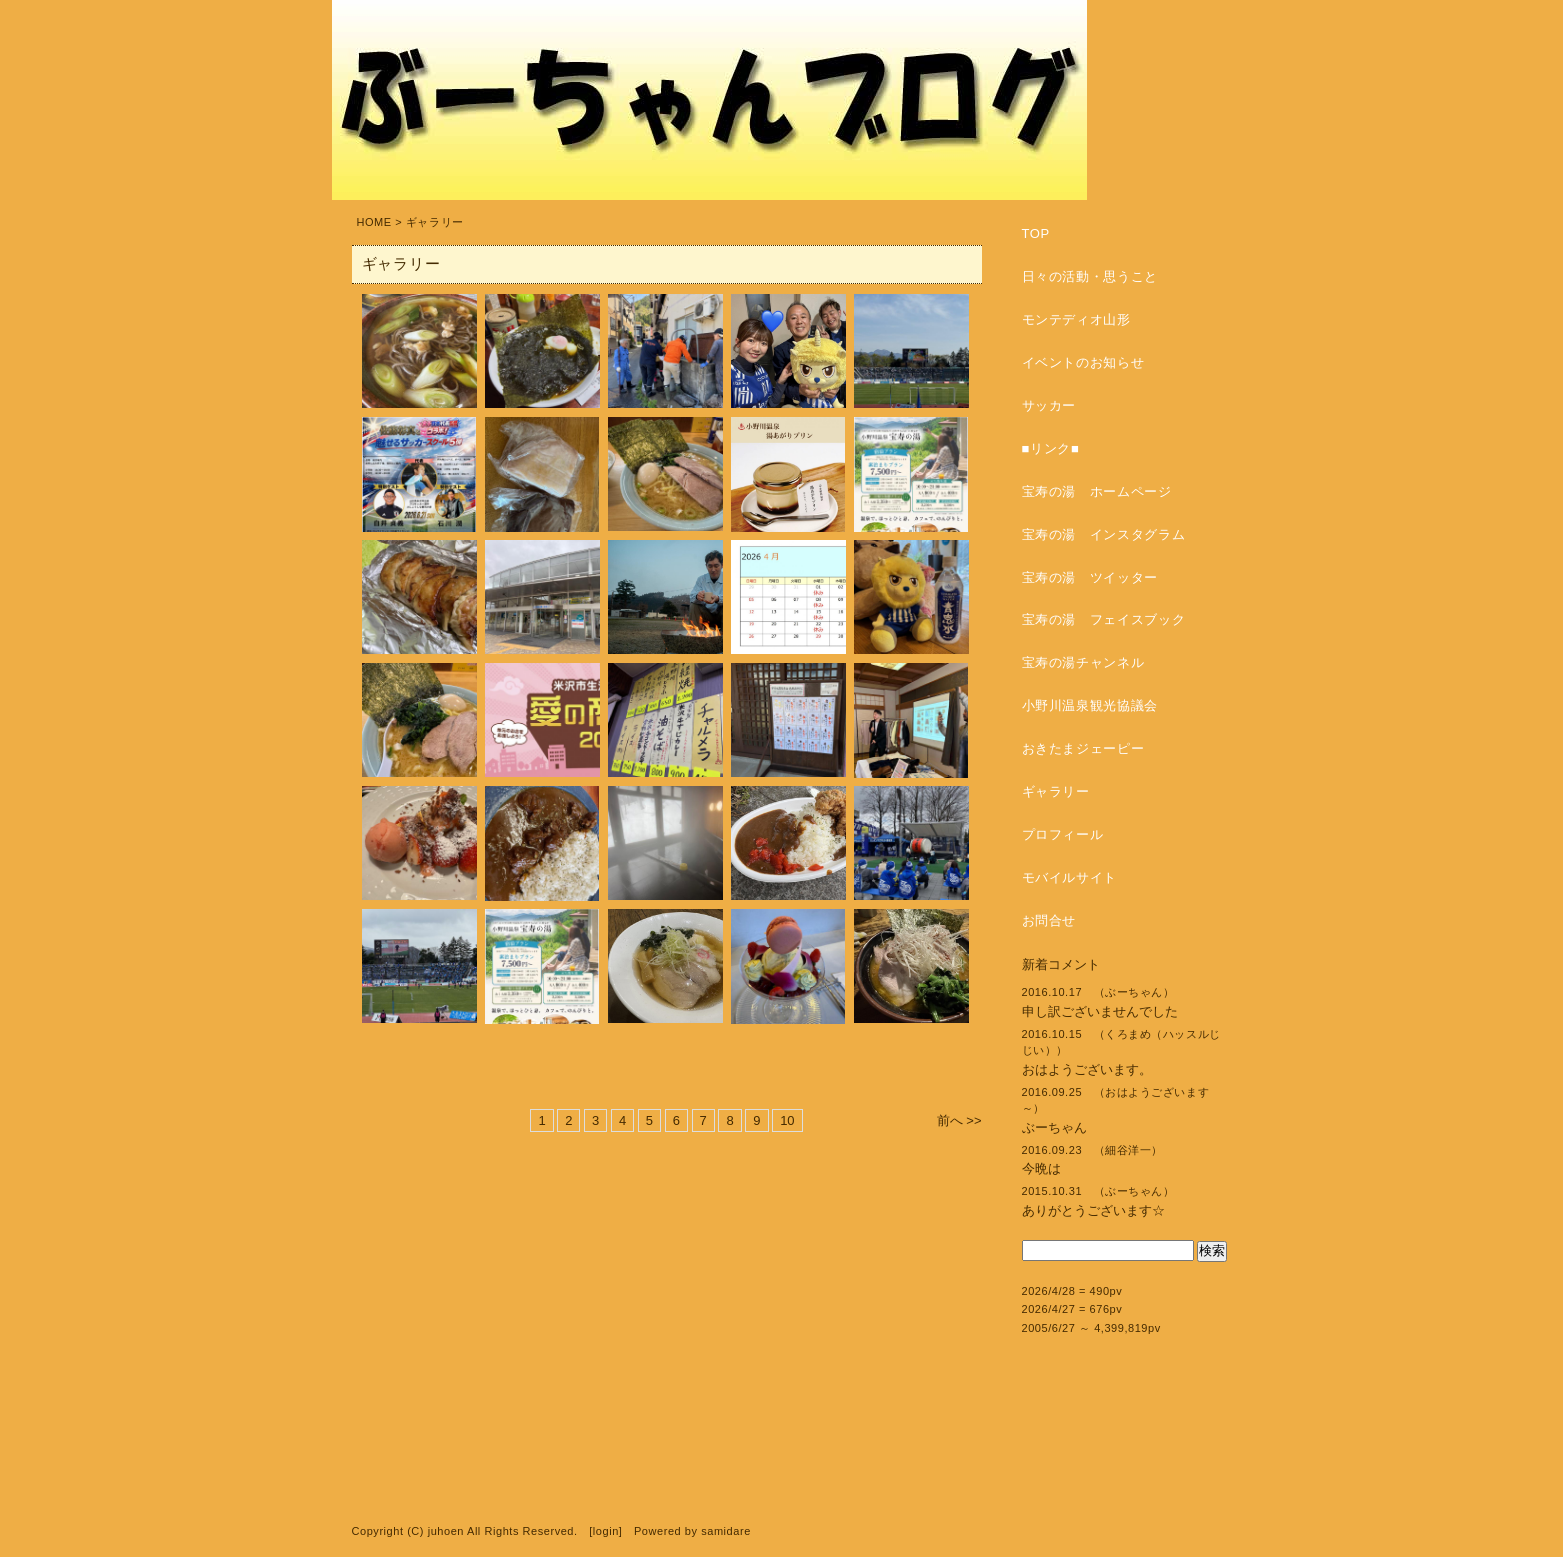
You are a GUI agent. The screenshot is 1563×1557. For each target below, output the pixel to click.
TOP (1036, 233)
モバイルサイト (1070, 877)
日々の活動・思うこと (1090, 276)
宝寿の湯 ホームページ (1097, 491)
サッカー (1049, 405)
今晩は (1041, 1168)
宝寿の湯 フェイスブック (1104, 619)
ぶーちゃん (1054, 1127)
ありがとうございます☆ (1093, 1210)
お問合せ (1049, 920)
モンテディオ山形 (1076, 319)
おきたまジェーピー (1083, 748)
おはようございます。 (1087, 1069)
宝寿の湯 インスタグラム (1104, 534)
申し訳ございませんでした (1100, 1011)
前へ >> (959, 1120)
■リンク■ (1051, 448)
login (606, 1531)
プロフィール (1063, 834)
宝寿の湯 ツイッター (1090, 577)
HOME (374, 222)
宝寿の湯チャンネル (1083, 662)
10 (787, 1120)
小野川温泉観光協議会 (1090, 705)
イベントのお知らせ (1083, 362)
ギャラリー (1056, 791)
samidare (726, 1531)
